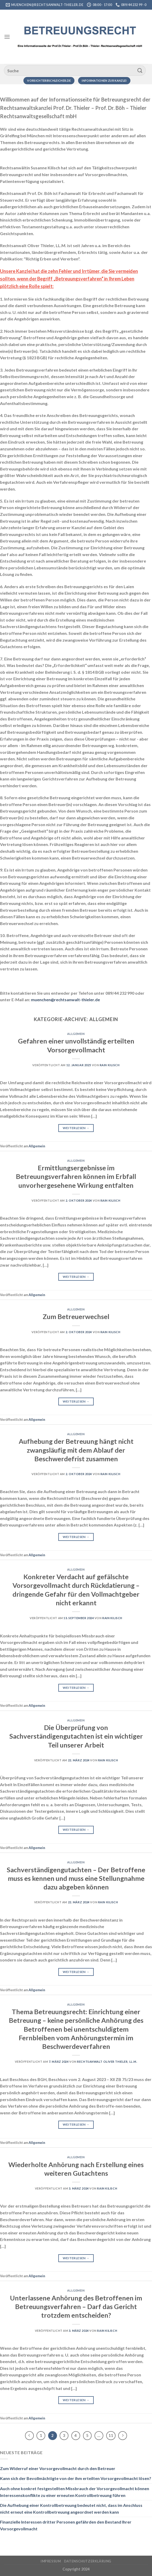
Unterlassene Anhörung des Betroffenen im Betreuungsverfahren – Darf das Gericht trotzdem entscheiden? (76, 2306)
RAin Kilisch (110, 1065)
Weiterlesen (76, 1127)
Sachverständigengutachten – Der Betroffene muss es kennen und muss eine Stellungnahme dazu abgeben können (76, 1878)
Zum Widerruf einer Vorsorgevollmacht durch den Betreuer (57, 2468)
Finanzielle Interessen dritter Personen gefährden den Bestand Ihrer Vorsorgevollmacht (65, 2525)
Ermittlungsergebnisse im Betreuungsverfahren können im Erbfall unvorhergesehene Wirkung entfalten (76, 1176)
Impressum (51, 2561)
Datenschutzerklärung (87, 2561)
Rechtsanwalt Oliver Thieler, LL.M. (107, 2061)
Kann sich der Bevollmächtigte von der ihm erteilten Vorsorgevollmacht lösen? (75, 2478)
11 (111, 2435)
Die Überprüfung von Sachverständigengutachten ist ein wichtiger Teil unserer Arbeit (76, 1736)
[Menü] (7, 36)
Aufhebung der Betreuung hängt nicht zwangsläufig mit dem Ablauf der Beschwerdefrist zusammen (76, 1450)
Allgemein (76, 1033)
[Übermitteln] (140, 70)
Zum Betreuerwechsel (76, 1316)
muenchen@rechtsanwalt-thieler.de (65, 999)
